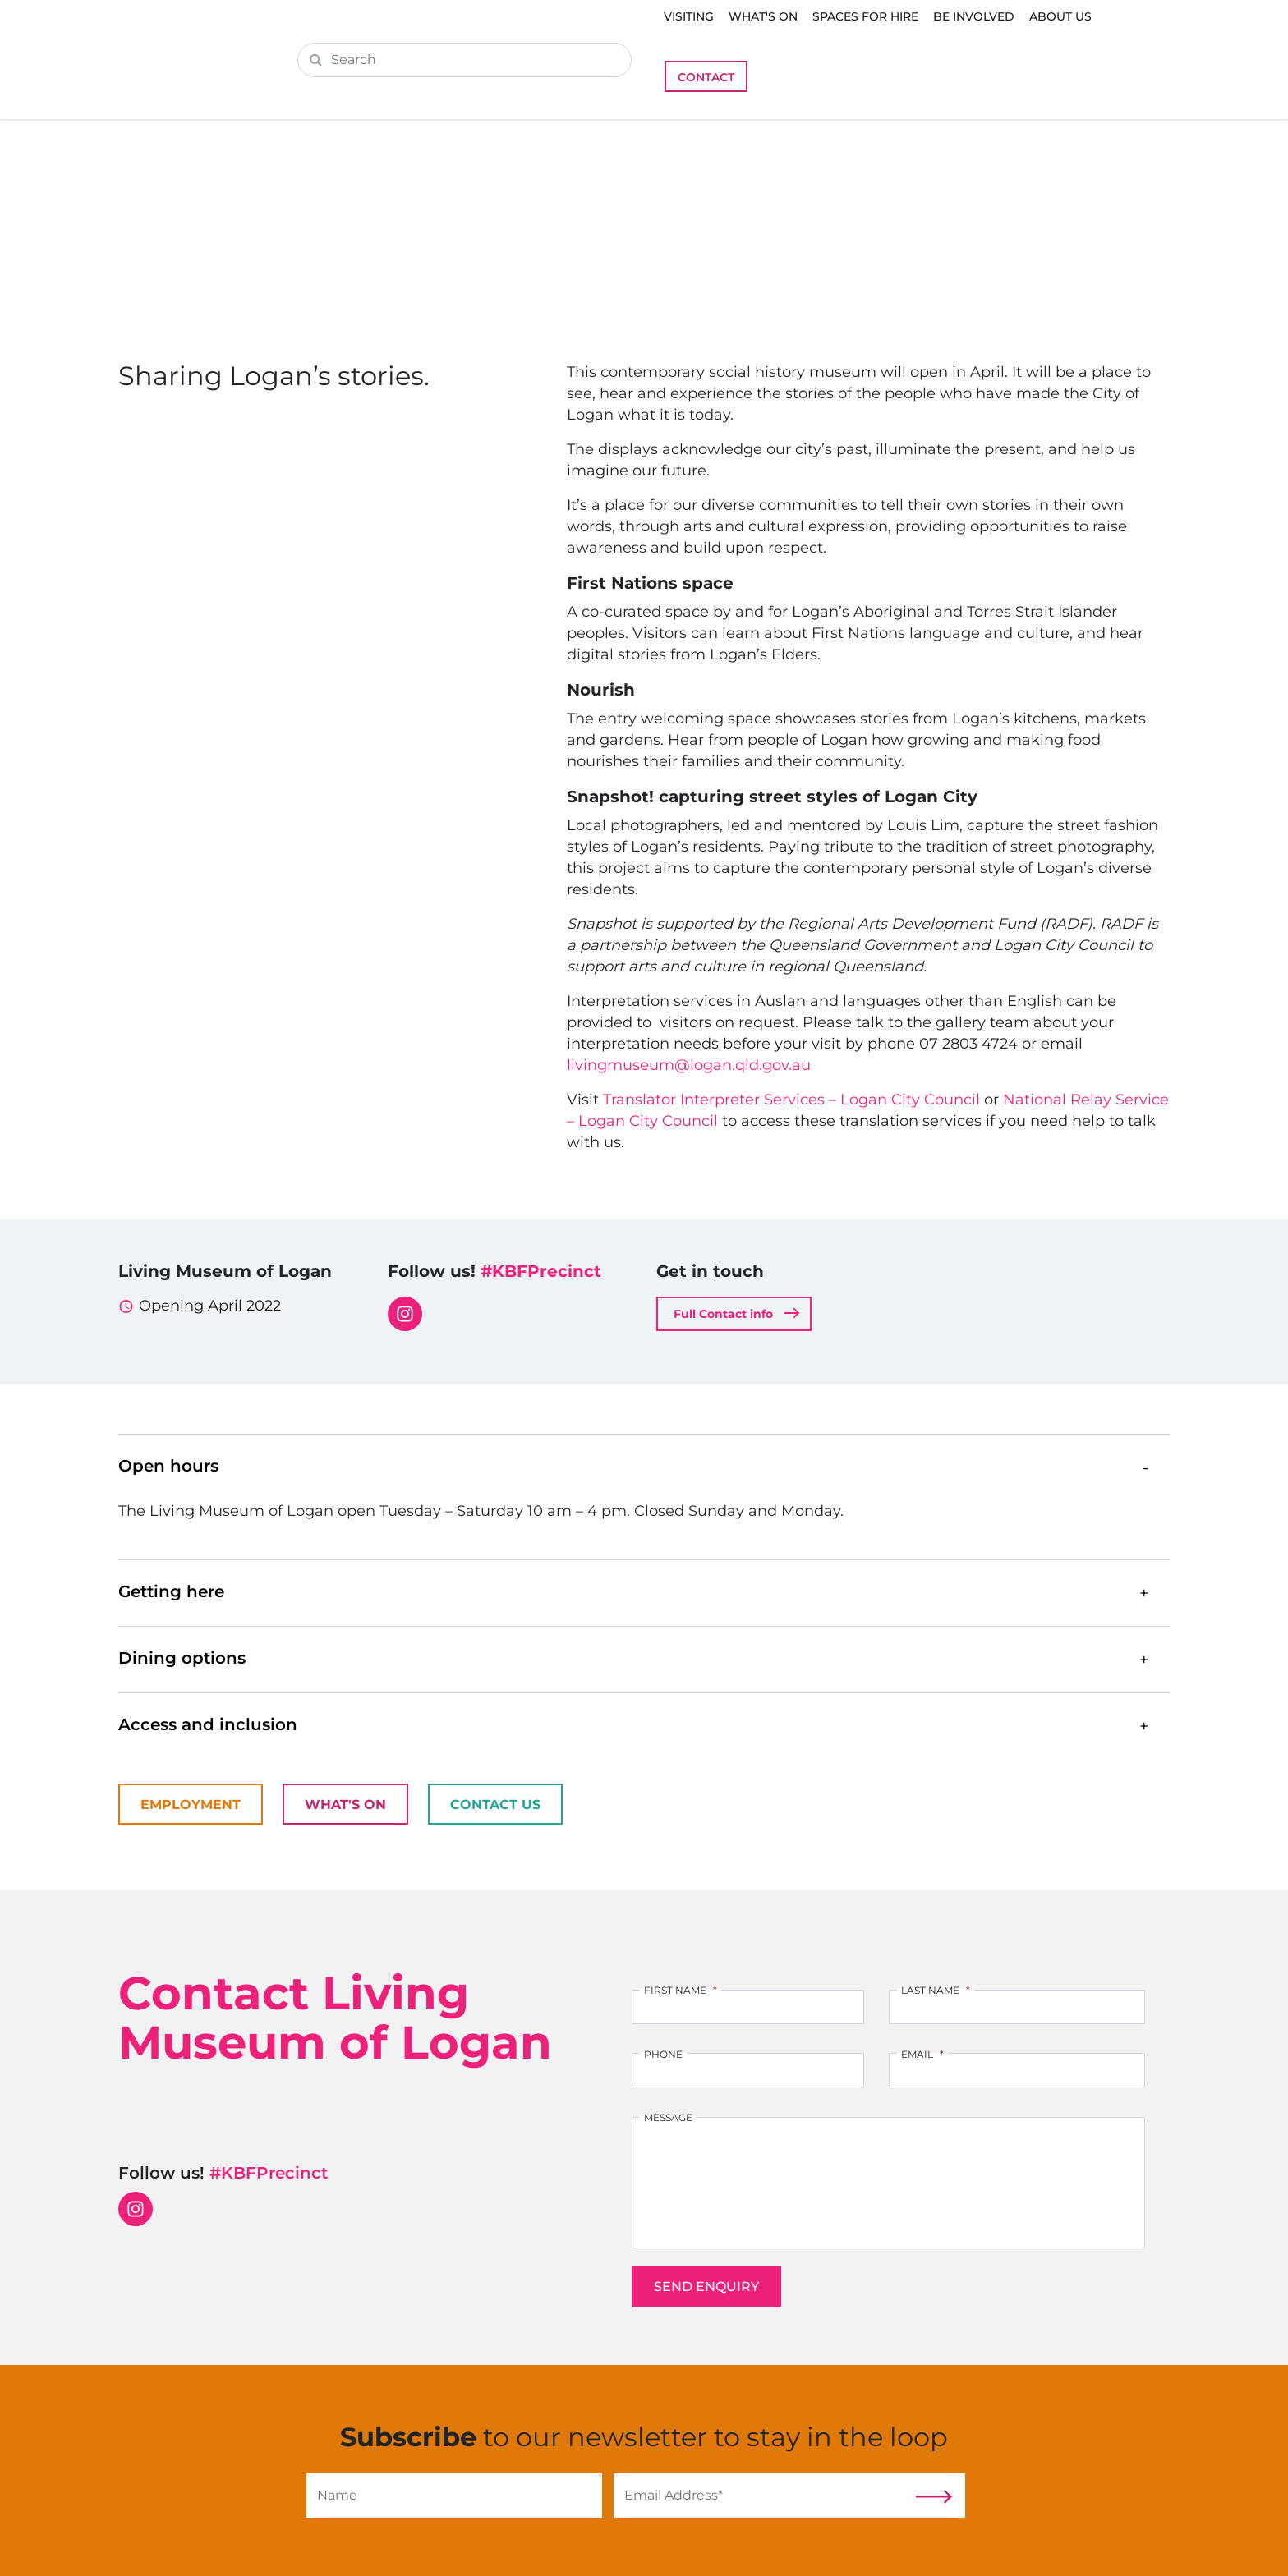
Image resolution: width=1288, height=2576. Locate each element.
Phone (663, 2054)
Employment (190, 1804)
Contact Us (495, 1804)
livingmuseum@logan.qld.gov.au (689, 1065)
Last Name (935, 1990)
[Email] (761, 2495)
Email (922, 2054)
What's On (345, 1804)
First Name (680, 1990)
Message (668, 2117)
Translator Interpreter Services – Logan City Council (791, 1100)
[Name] (454, 2495)
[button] (644, 1467)
